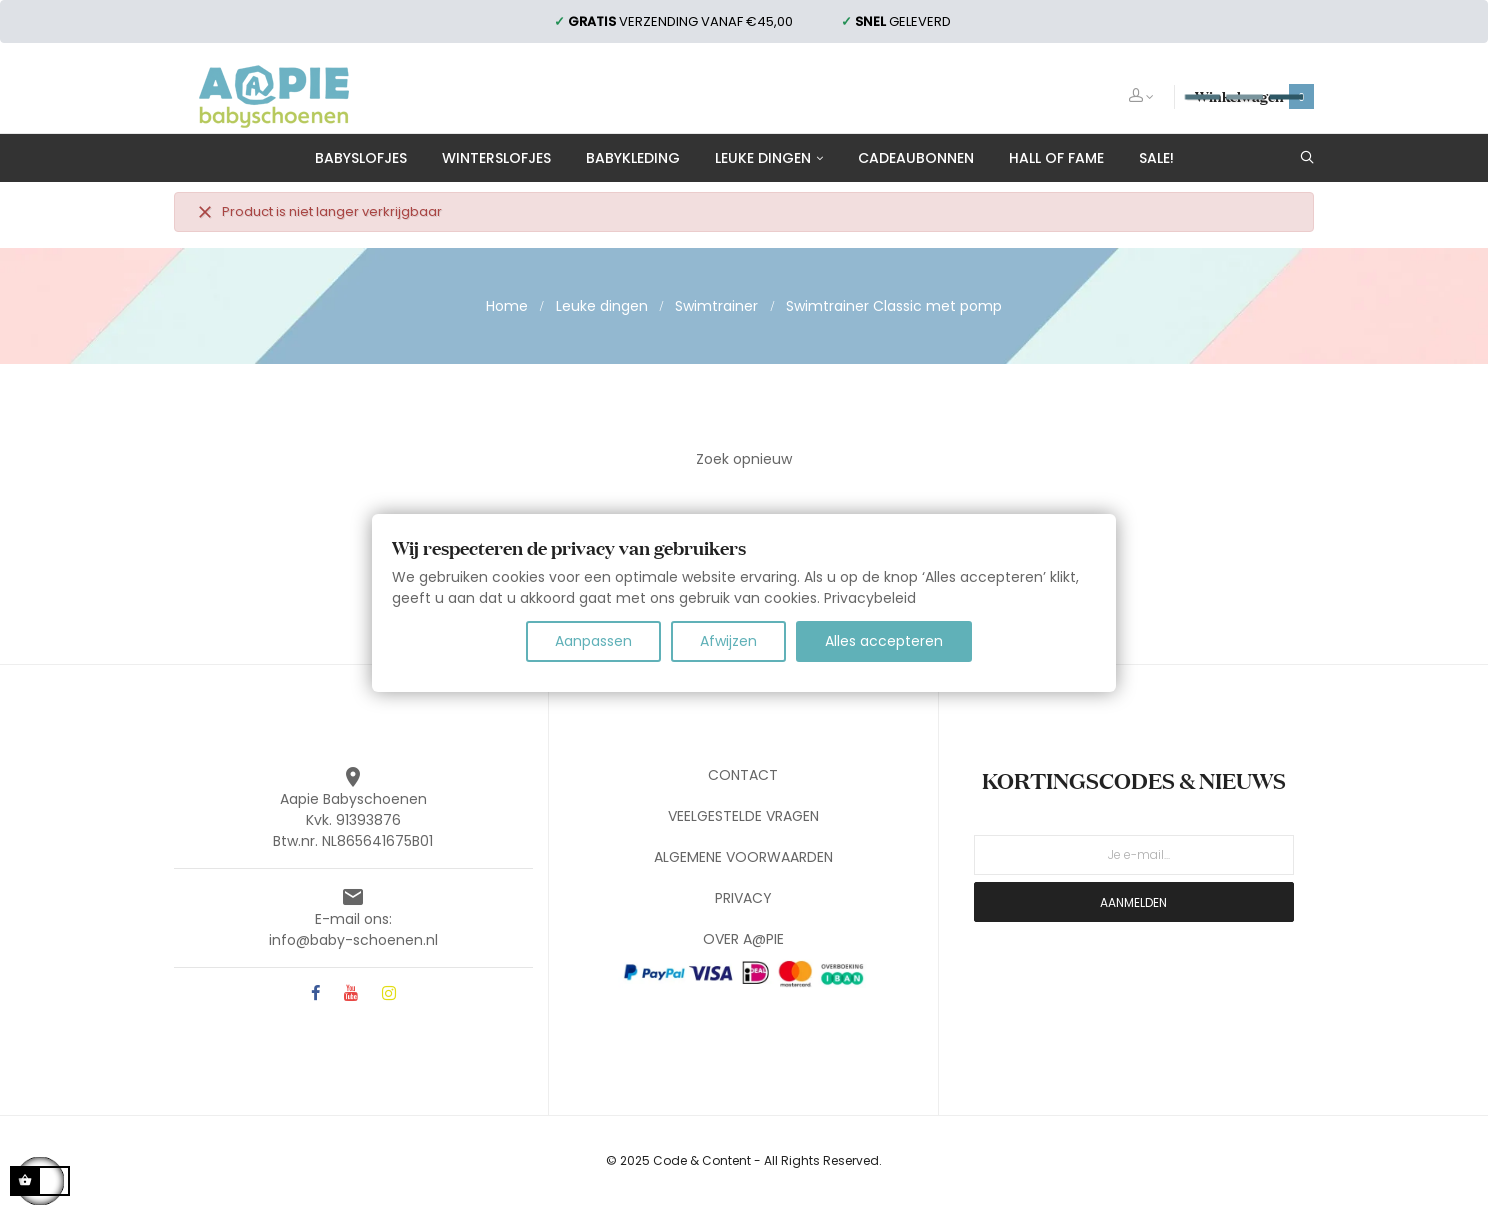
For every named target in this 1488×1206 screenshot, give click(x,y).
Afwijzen (728, 641)
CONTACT (743, 775)
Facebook (315, 994)
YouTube (351, 994)
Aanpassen (593, 641)
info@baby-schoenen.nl (353, 940)
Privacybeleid (870, 598)
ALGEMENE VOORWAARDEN (743, 857)
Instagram (389, 994)
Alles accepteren (884, 641)
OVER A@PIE (743, 939)
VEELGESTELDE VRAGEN (743, 816)
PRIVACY (743, 898)
